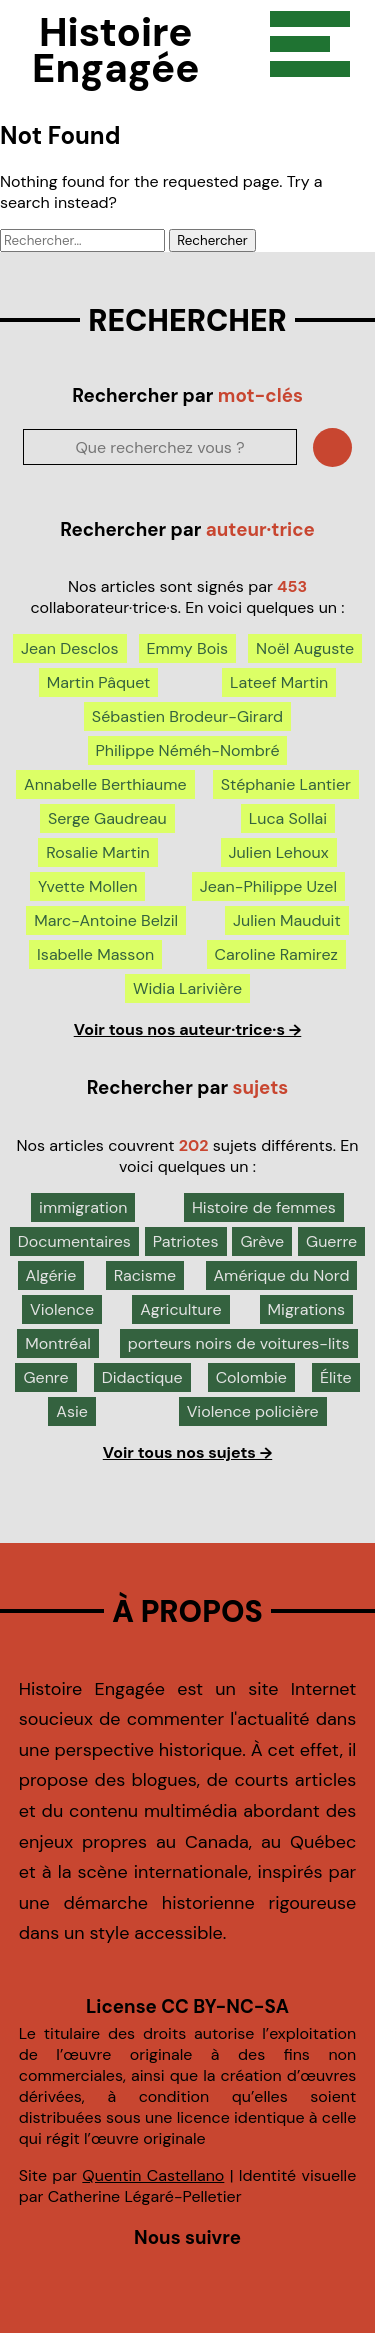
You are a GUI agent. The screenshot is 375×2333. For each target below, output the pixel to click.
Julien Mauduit (287, 920)
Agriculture (180, 1309)
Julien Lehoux (279, 852)
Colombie (251, 1377)
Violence (62, 1309)
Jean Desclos (70, 648)
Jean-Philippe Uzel (268, 886)
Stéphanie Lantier (286, 784)
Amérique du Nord (282, 1275)
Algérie (51, 1275)
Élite (336, 1377)
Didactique (142, 1377)
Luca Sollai (288, 818)
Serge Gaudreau (107, 818)
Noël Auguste (305, 648)
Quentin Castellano (153, 2175)
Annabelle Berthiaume (105, 784)
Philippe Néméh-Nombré (188, 750)
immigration (83, 1207)
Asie (72, 1411)
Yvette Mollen (87, 886)
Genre (45, 1377)
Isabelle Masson (95, 954)
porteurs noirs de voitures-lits (239, 1343)
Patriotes (186, 1241)
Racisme (145, 1275)
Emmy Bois (187, 648)
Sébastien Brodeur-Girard (187, 716)
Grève (262, 1241)
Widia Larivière (187, 988)
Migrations (306, 1309)
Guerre (331, 1241)
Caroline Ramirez (276, 954)
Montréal (57, 1343)
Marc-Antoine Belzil (106, 920)
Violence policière (253, 1411)
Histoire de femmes (264, 1207)
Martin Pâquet (99, 682)
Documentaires (74, 1241)
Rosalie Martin (97, 852)
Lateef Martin (279, 682)
